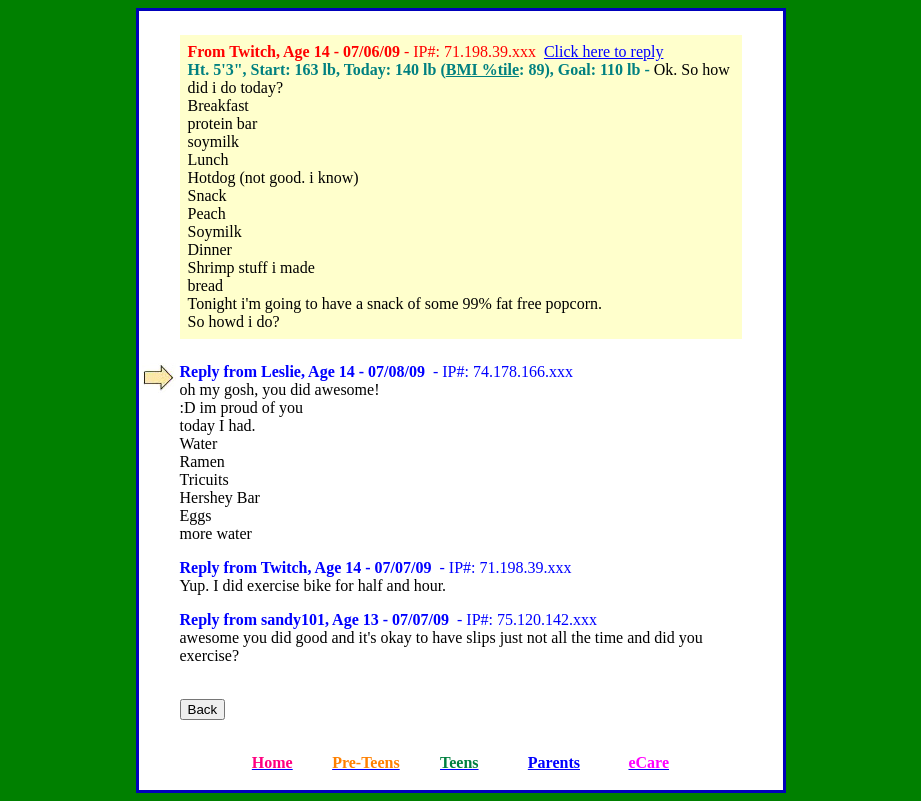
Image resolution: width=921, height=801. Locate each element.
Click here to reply (604, 51)
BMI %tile (482, 69)
